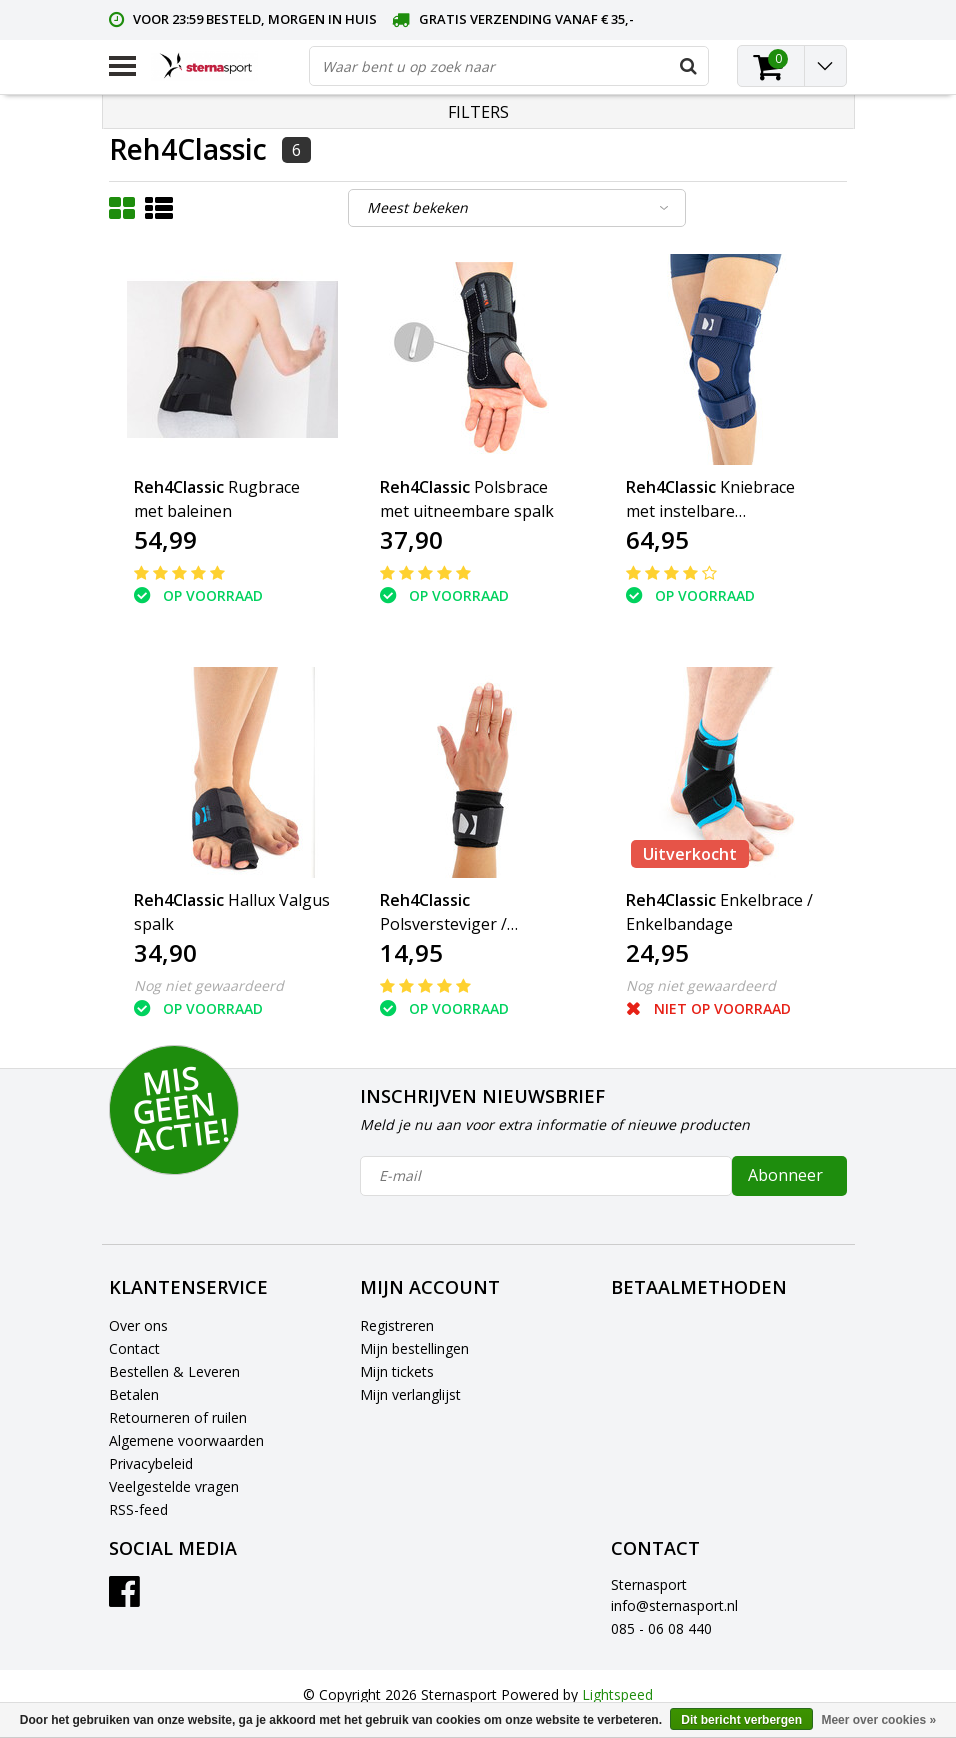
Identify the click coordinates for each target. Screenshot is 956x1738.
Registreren (397, 1325)
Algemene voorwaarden (186, 1440)
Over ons (138, 1325)
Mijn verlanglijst (410, 1394)
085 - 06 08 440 (661, 1628)
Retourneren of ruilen (178, 1417)
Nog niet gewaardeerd (209, 985)
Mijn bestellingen (414, 1348)
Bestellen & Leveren (174, 1371)
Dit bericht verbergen (741, 1720)
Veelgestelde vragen (174, 1486)
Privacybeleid (151, 1463)
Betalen (134, 1394)
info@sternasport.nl (674, 1605)
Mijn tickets (397, 1371)
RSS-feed (138, 1509)
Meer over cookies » (878, 1720)
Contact (134, 1348)
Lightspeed (617, 1694)
